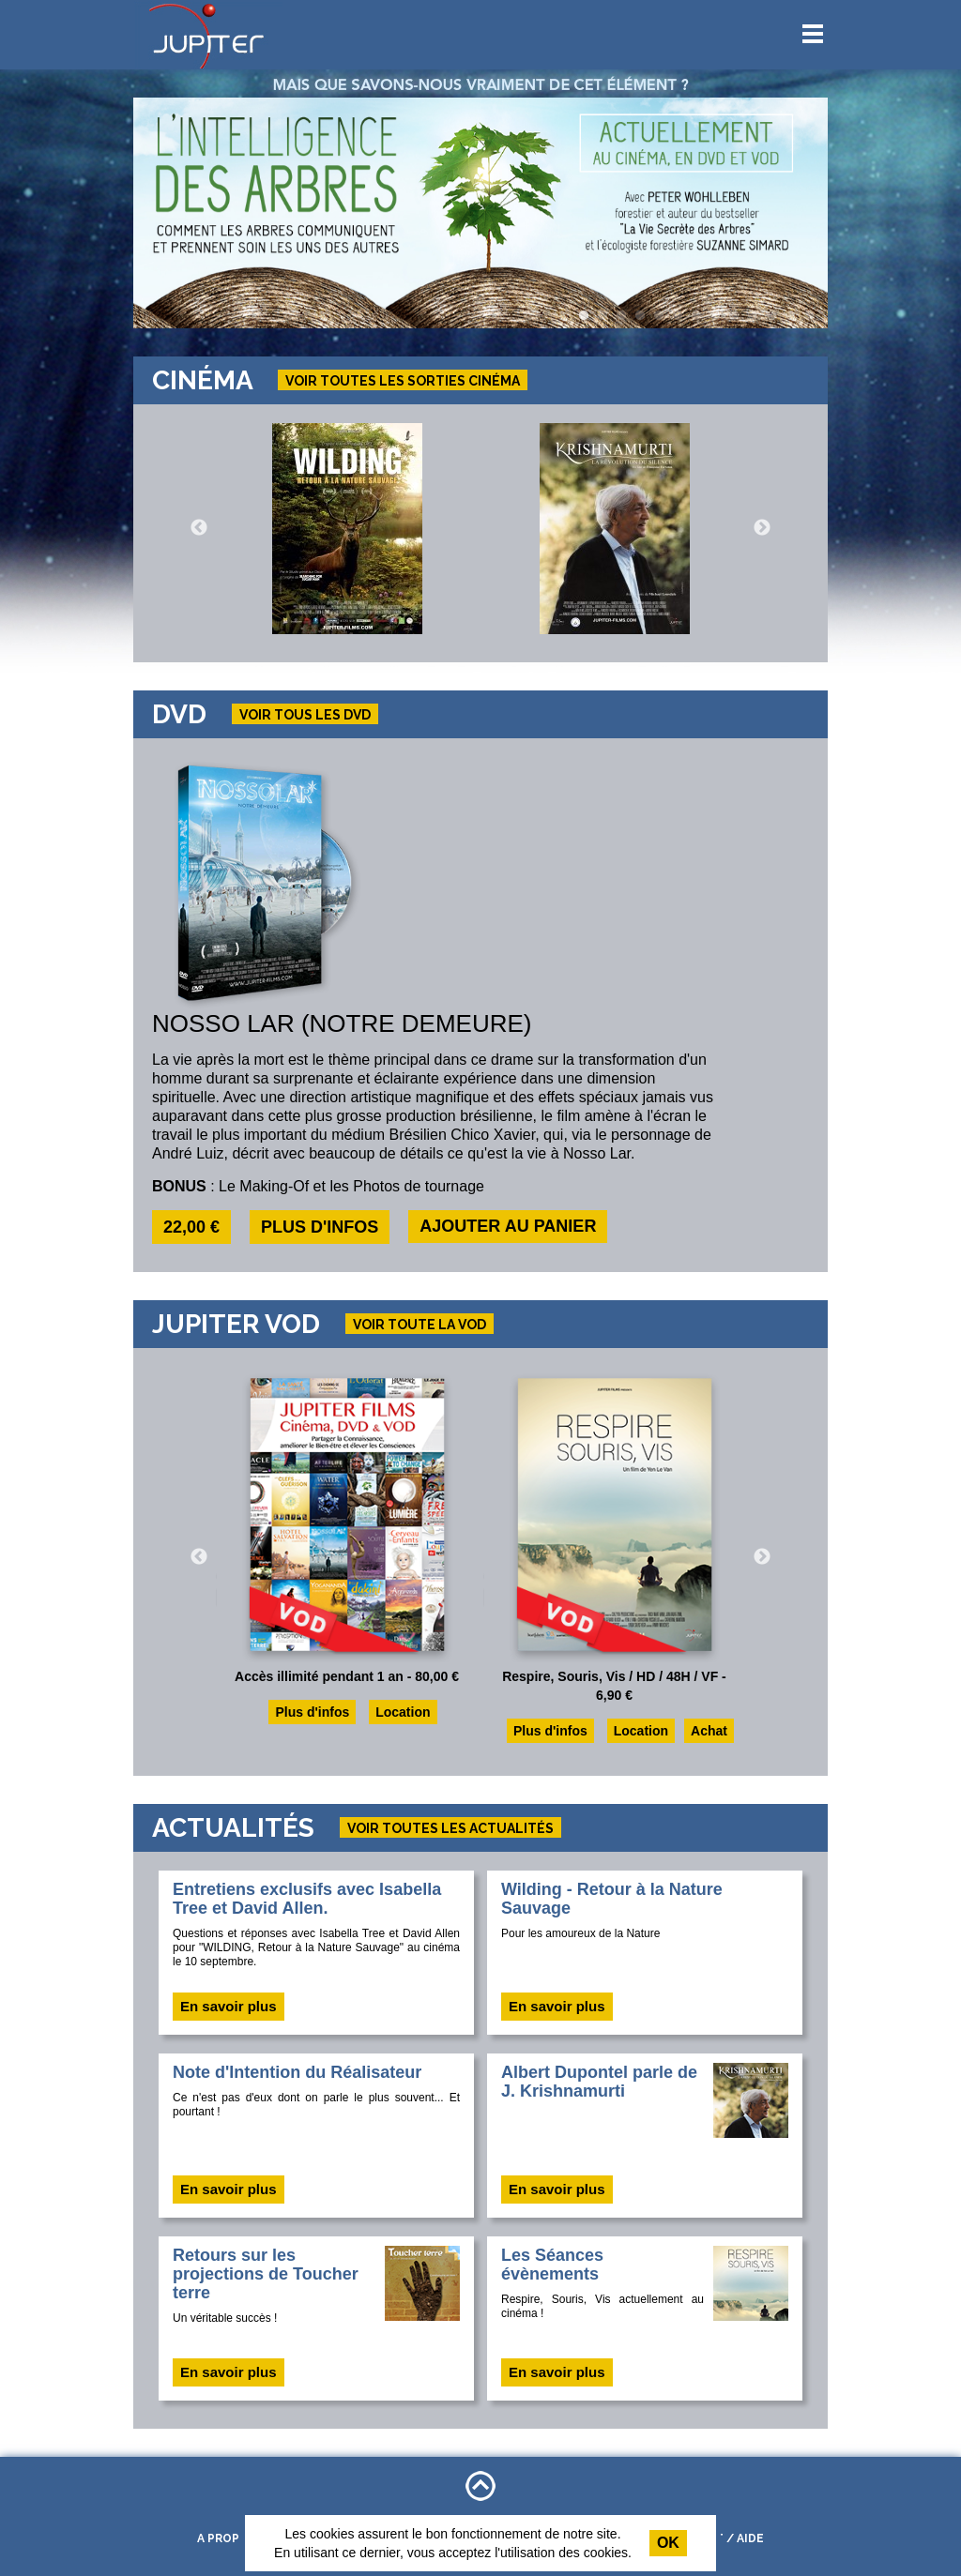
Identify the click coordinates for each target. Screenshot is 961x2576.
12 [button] (790, 316)
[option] (480, 213)
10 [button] (752, 316)
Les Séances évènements (552, 2264)
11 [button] (771, 316)
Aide (750, 2538)
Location (402, 1712)
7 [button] (696, 316)
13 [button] (809, 316)
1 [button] (583, 316)
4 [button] (640, 316)
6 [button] (677, 316)
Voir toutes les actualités (450, 1828)
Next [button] (762, 528)
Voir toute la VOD (419, 1324)
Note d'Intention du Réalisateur (297, 2072)
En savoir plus (228, 2006)
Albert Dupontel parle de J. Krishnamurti (599, 2081)
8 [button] (715, 316)
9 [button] (734, 316)
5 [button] (658, 316)
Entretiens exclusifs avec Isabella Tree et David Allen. (307, 1898)
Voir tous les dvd (305, 714)
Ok (668, 2543)
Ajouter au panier (507, 1226)
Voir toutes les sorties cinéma (402, 380)
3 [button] (621, 316)
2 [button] (602, 316)
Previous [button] (199, 528)
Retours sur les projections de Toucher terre (265, 2274)
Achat (709, 1730)
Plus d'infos (319, 1227)
